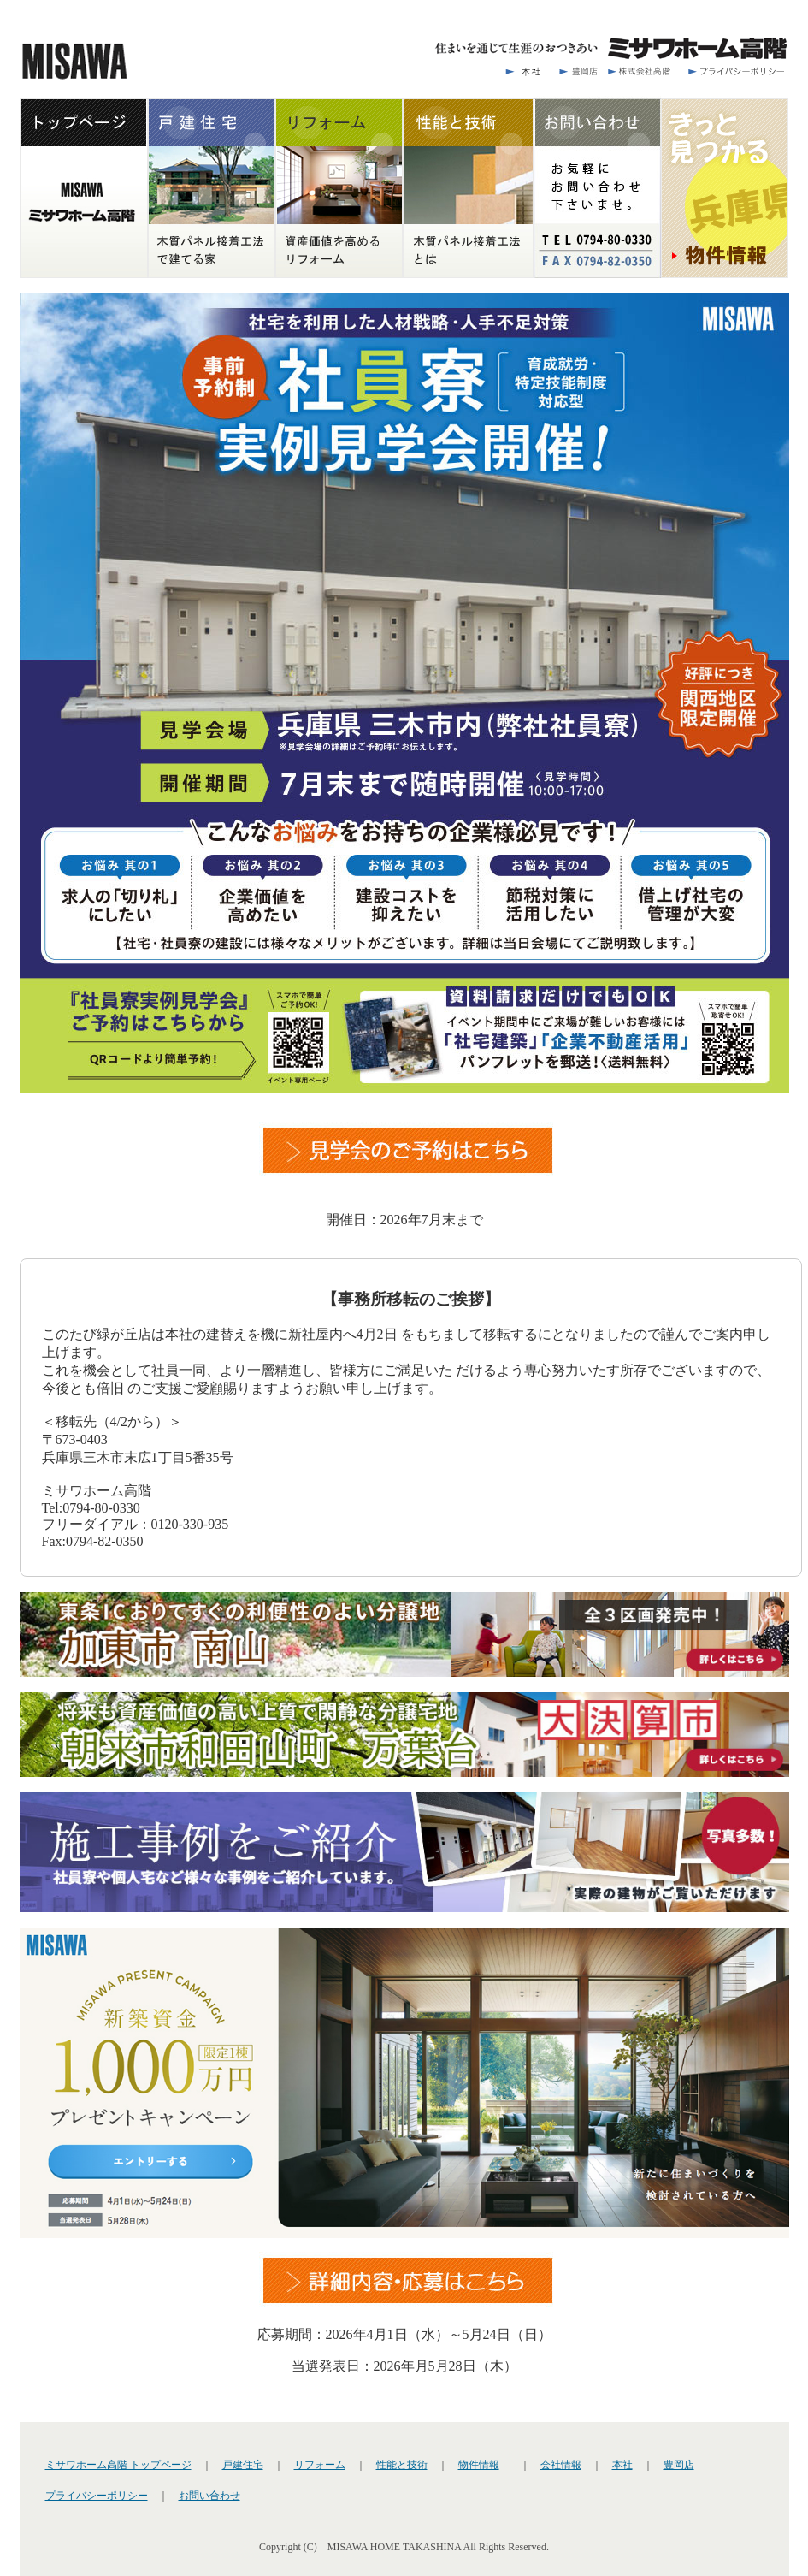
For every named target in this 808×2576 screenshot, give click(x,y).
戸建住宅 (242, 2465)
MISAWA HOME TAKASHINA (395, 2547)
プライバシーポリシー (96, 2496)
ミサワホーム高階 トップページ (118, 2465)
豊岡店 (679, 2465)
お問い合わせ (209, 2496)
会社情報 (560, 2465)
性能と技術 (402, 2465)
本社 (622, 2465)
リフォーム (319, 2465)
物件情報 (478, 2465)
